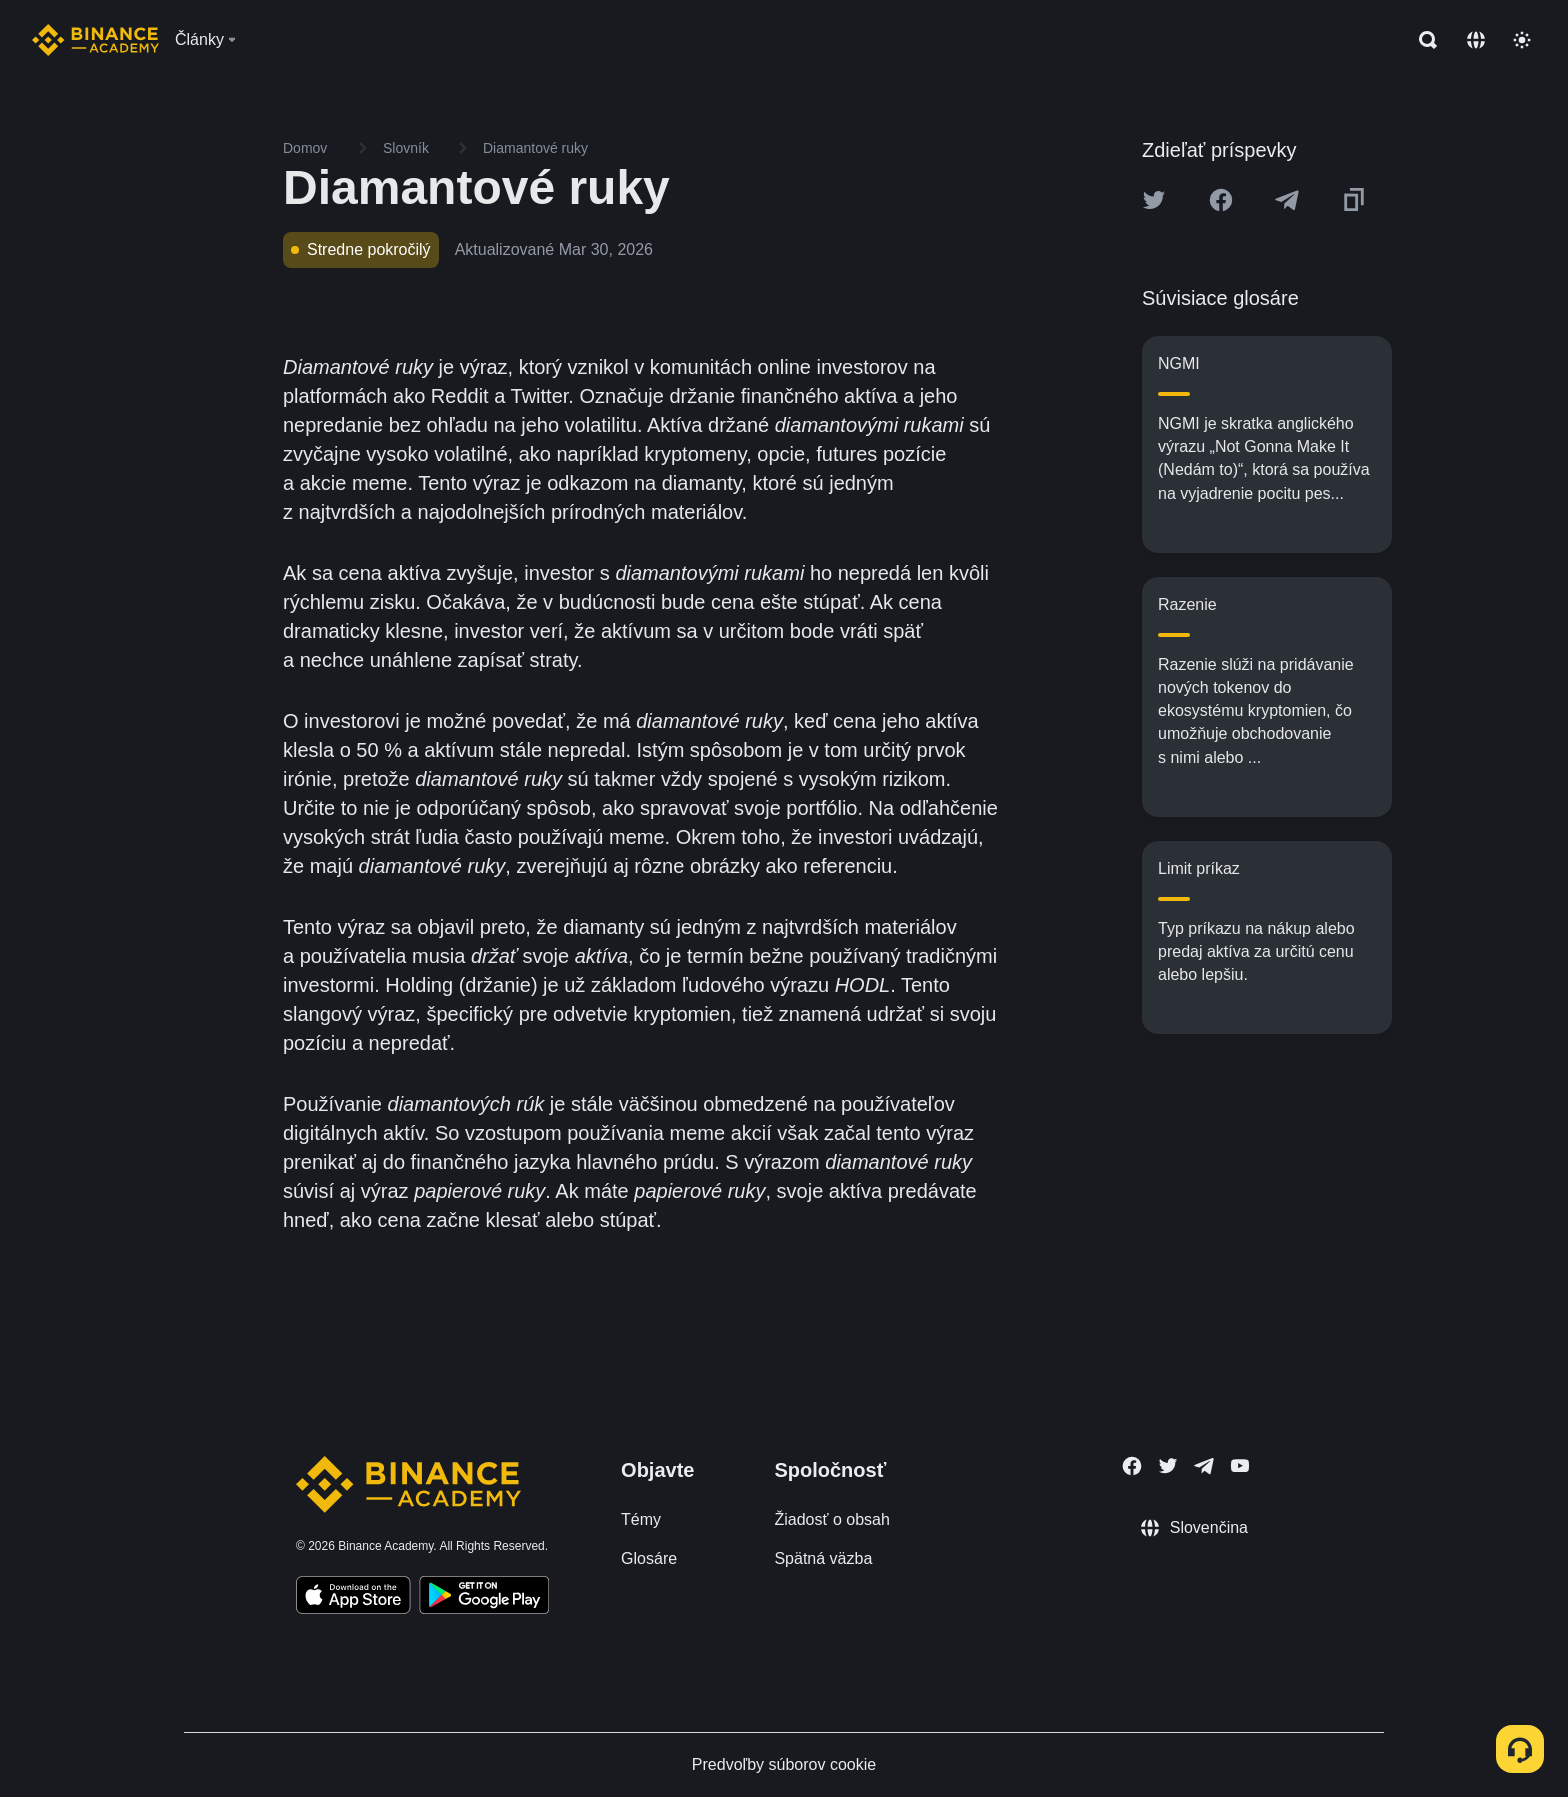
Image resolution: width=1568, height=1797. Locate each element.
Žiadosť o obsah (831, 1519)
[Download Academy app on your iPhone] (353, 1598)
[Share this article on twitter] (1154, 200)
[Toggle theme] (1522, 40)
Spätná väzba (823, 1558)
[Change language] (1476, 40)
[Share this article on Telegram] (1287, 200)
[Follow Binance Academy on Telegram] (1204, 1466)
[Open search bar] (1422, 40)
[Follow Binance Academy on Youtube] (1240, 1465)
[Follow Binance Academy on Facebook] (1132, 1466)
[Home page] (95, 40)
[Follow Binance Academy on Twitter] (1168, 1466)
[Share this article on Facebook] (1221, 200)
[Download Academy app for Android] (484, 1598)
